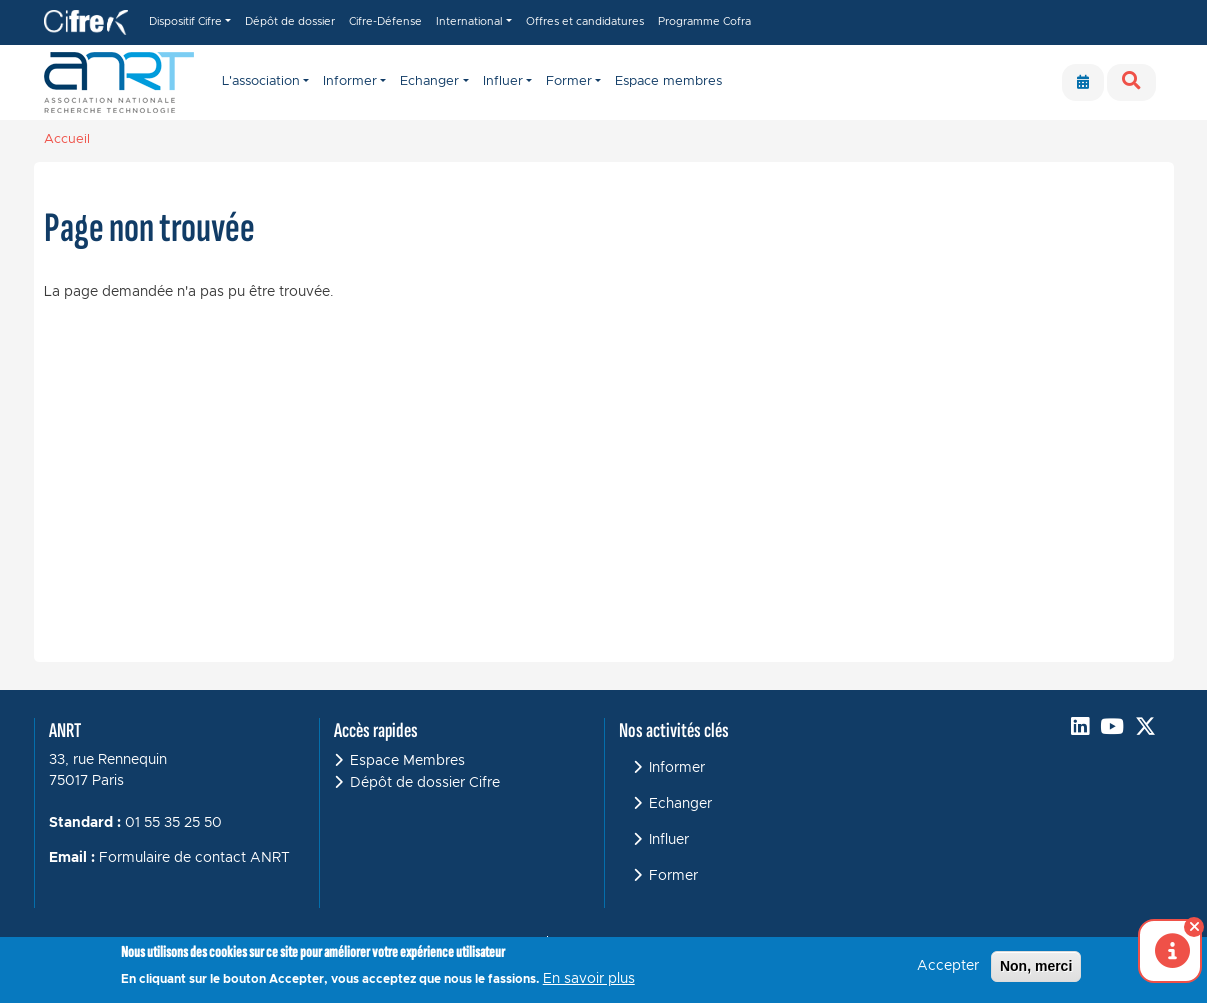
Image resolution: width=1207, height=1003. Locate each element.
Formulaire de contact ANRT (194, 858)
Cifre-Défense (385, 21)
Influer (669, 840)
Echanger (680, 804)
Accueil (67, 139)
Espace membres (668, 81)
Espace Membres (407, 761)
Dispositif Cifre (185, 21)
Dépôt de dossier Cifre (425, 783)
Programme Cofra (704, 21)
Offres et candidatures (585, 21)
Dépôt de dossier (290, 21)
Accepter (948, 967)
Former (673, 876)
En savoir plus (589, 980)
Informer (677, 768)
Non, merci (1036, 967)
